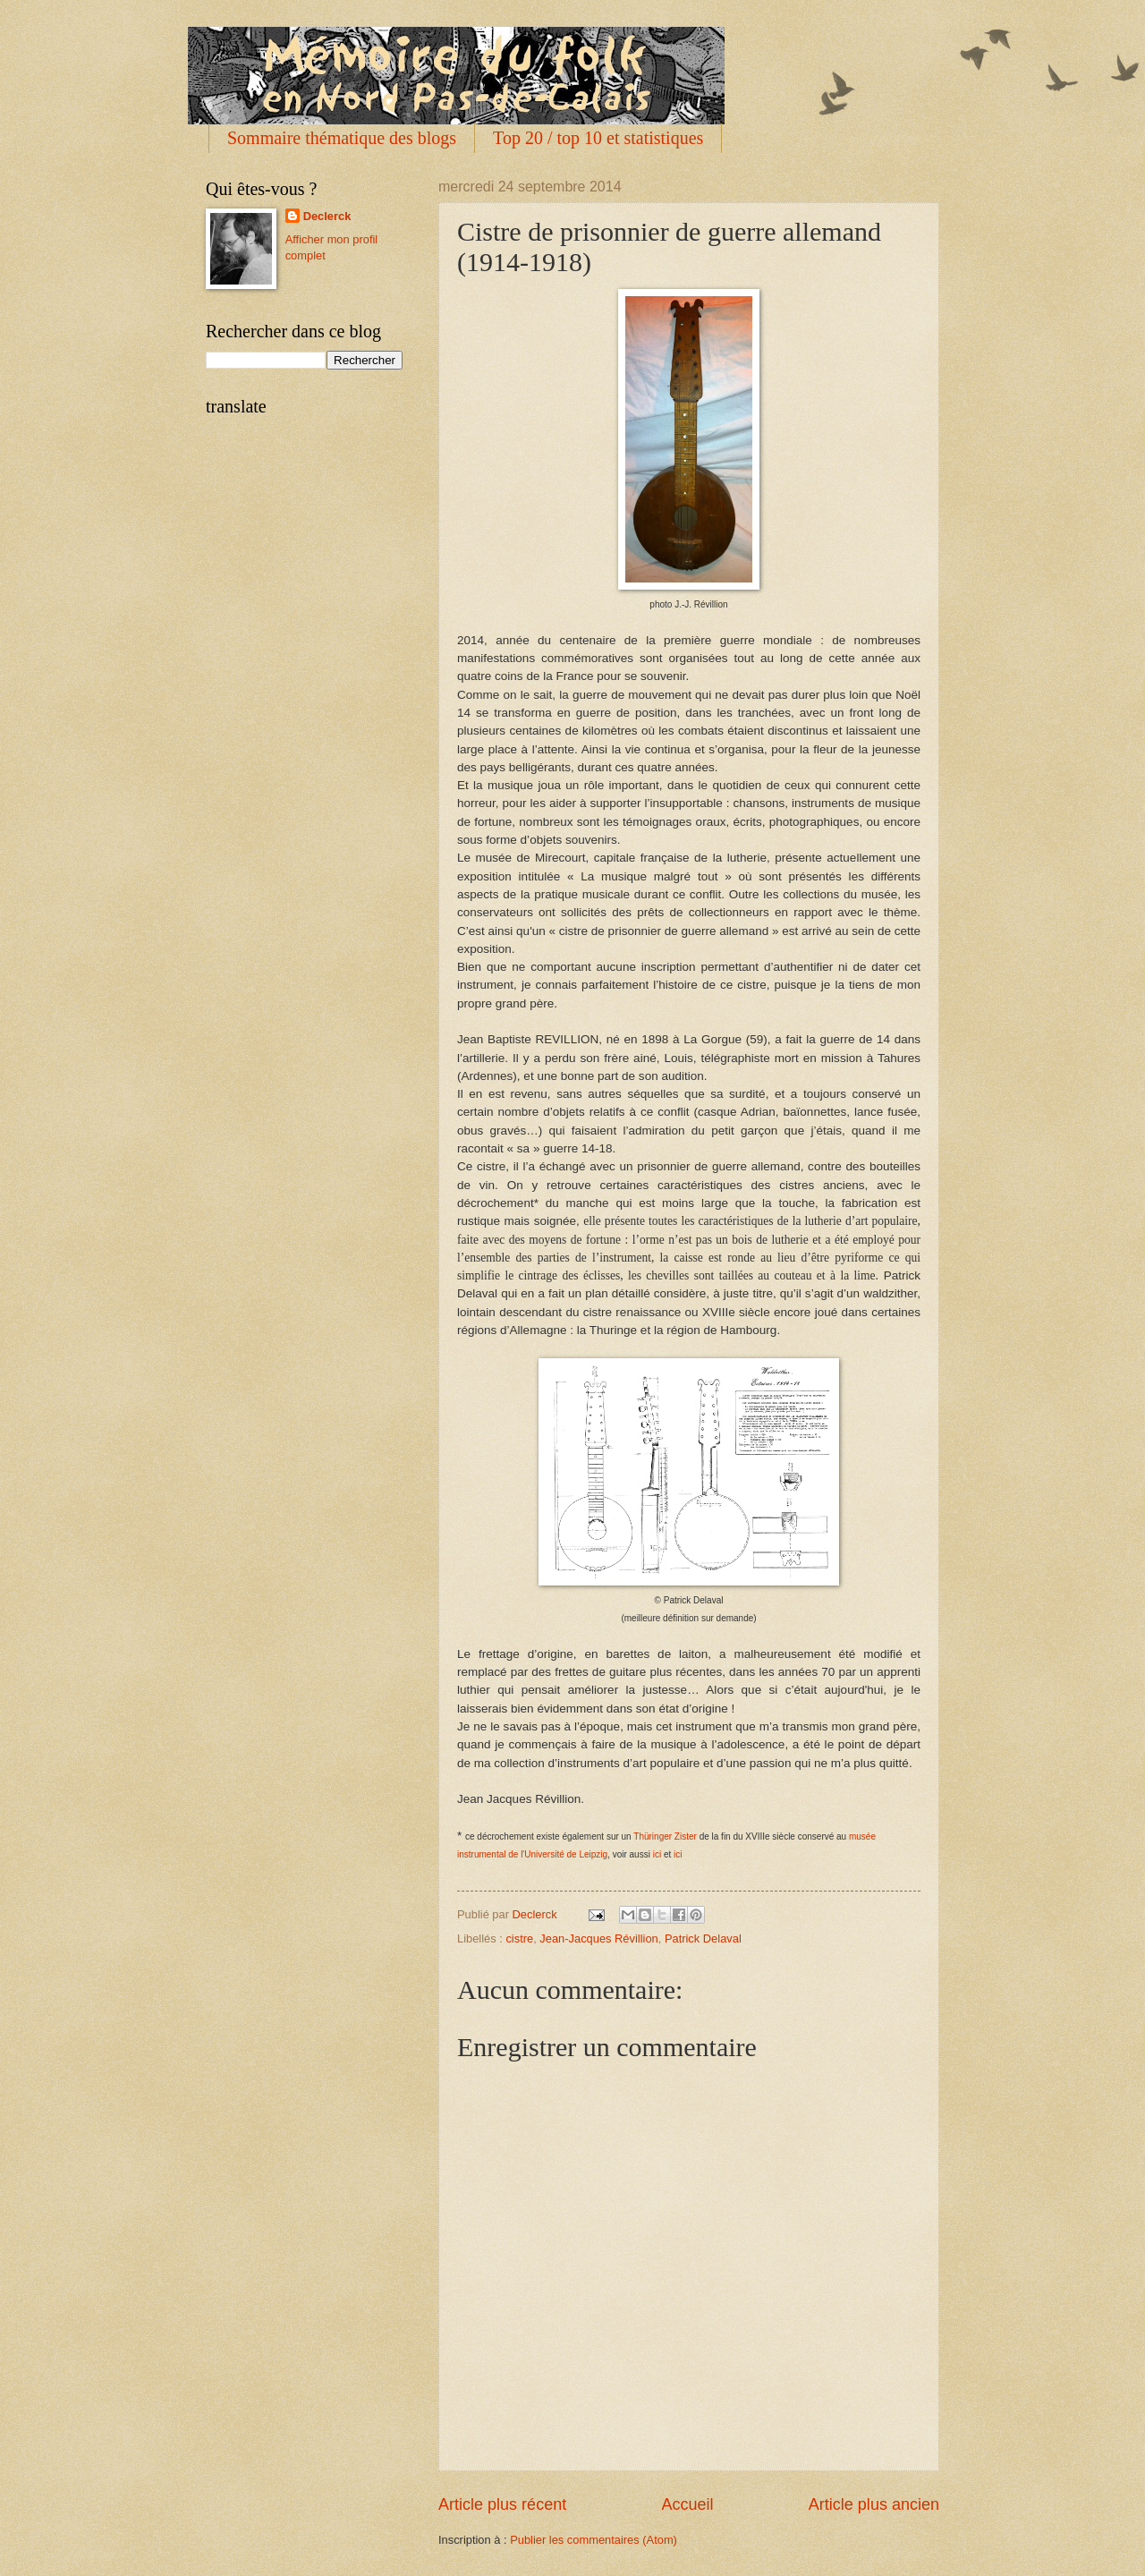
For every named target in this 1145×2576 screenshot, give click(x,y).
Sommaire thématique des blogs (341, 138)
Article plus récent (502, 2504)
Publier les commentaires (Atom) (593, 2539)
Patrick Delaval (703, 1938)
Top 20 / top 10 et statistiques (598, 138)
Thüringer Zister (665, 1836)
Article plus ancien (874, 2504)
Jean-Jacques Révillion (598, 1938)
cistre (519, 1938)
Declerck (327, 216)
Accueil (687, 2504)
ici (657, 1854)
